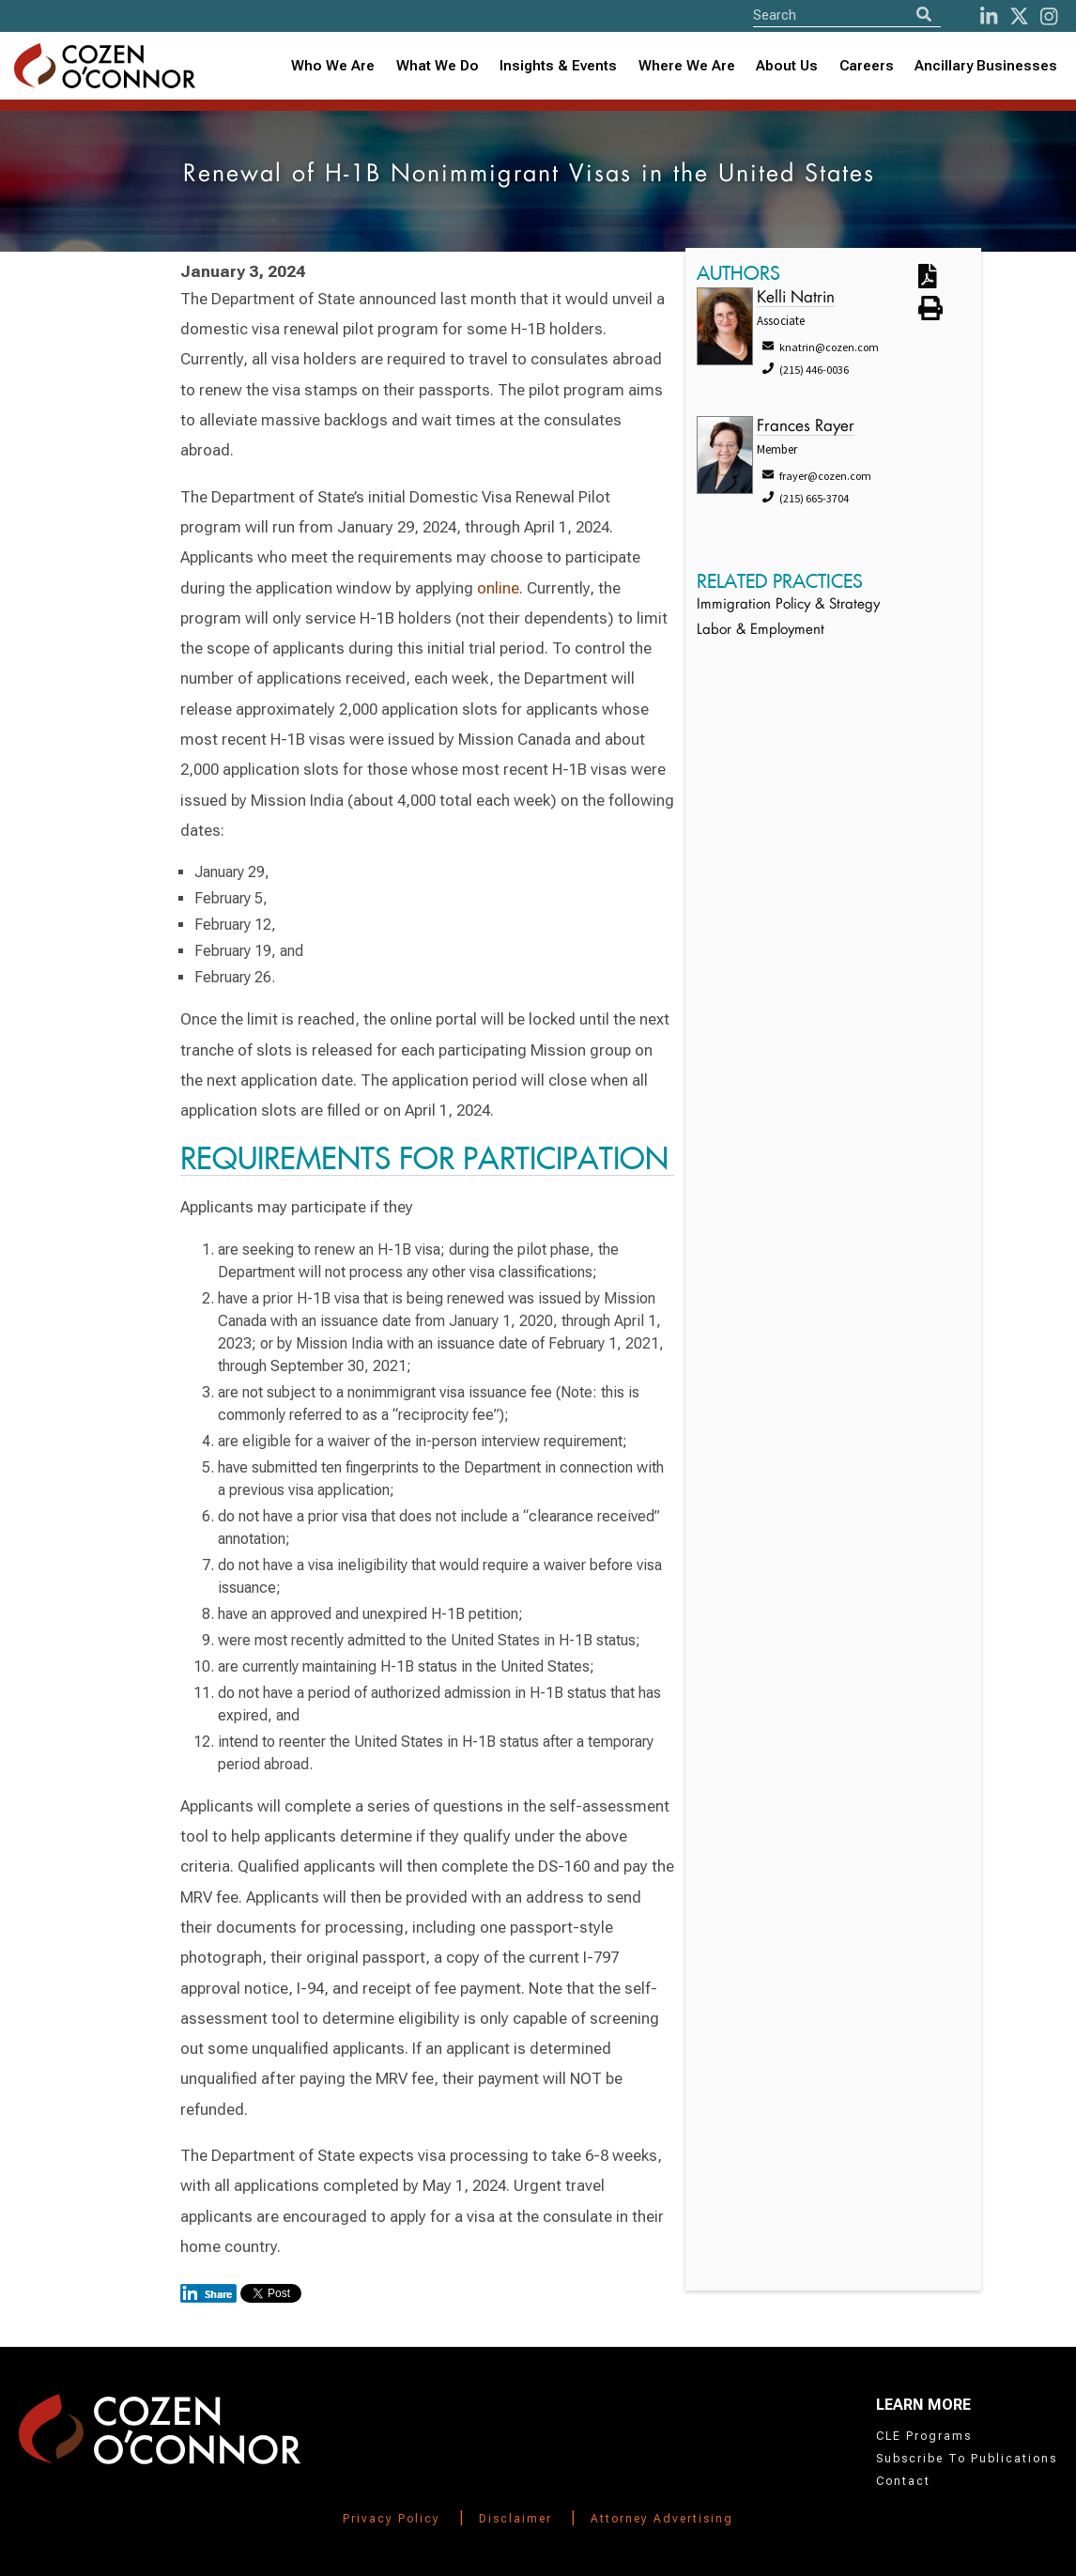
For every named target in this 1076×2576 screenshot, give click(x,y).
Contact (903, 2481)
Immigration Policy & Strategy (788, 605)
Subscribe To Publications (966, 2458)
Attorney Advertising (662, 2518)
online (498, 587)
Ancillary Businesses (986, 65)
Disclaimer (515, 2518)
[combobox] (558, 66)
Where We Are (686, 65)
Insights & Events (558, 65)
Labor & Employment (760, 631)
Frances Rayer (805, 427)
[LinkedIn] (988, 16)
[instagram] (1048, 16)
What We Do (437, 65)
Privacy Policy (391, 2518)
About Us (787, 65)
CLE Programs (924, 2436)
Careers (866, 65)
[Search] (924, 14)
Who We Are (333, 65)
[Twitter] (1019, 16)
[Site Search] (847, 14)
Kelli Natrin (796, 298)
